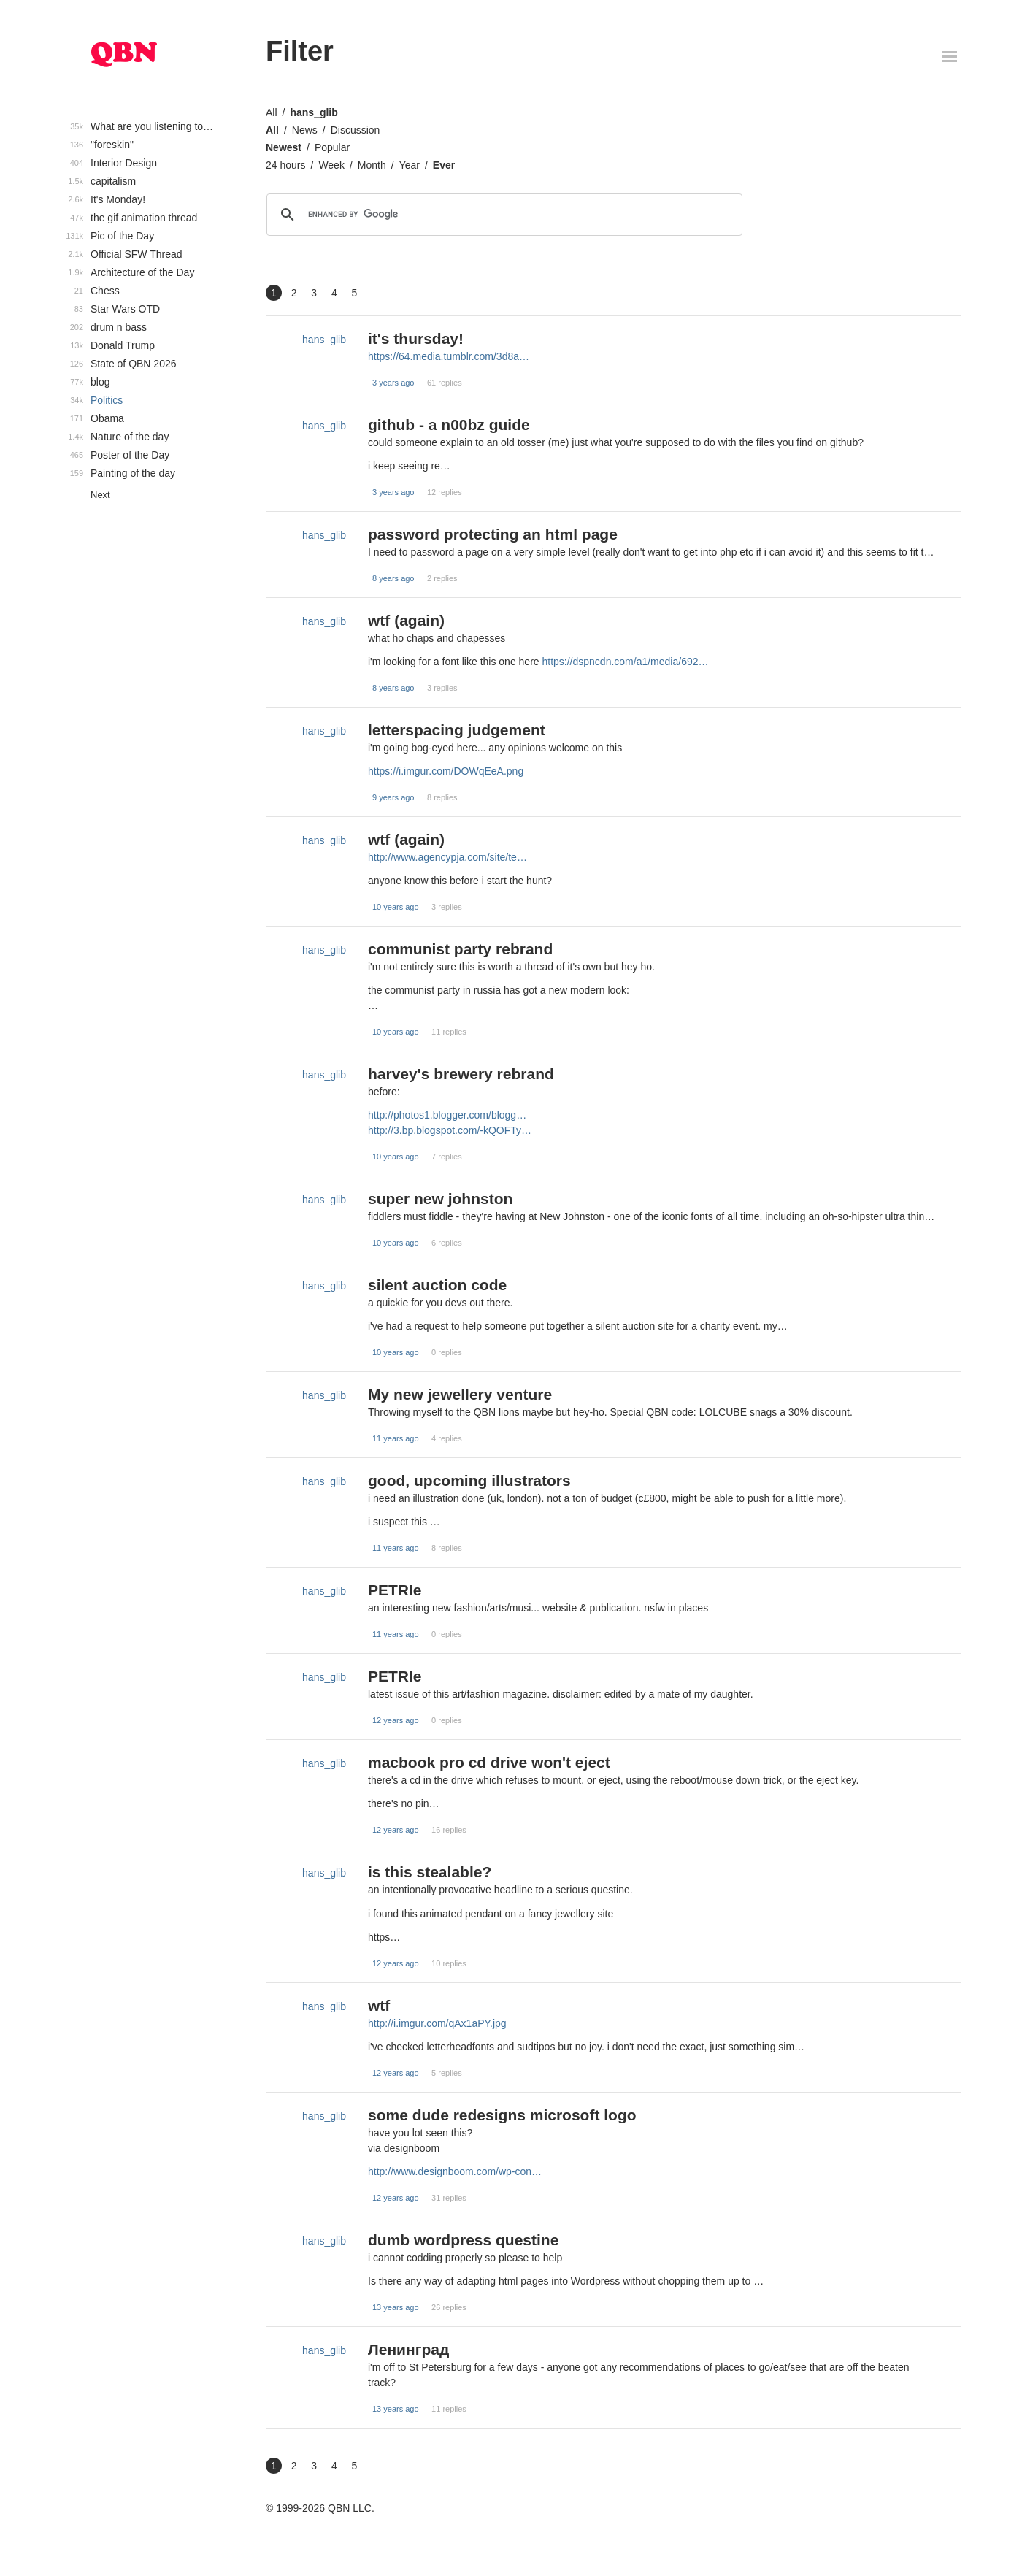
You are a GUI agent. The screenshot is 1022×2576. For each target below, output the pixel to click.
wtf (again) (406, 620)
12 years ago (395, 1720)
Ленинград (408, 2349)
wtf (379, 2005)
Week (331, 165)
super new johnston (440, 1198)
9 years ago (393, 797)
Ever (444, 165)
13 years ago (395, 2307)
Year (409, 165)
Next (100, 494)
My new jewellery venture (460, 1394)
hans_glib (313, 112)
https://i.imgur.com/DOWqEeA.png (445, 771)
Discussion (355, 130)
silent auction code (437, 1284)
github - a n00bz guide (449, 424)
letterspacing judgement (456, 729)
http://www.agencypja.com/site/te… (447, 857)
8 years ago (393, 578)
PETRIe (395, 1590)
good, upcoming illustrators (469, 1480)
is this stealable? (429, 1871)
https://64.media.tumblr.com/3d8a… (448, 356)
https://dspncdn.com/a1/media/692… (625, 661)
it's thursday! (416, 338)
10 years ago (395, 906)
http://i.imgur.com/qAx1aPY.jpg (437, 2023)
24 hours (285, 165)
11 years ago (395, 1438)
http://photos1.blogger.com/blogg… (447, 1115)
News (305, 130)
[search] (502, 214)
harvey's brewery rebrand (461, 1073)
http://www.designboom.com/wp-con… (455, 2171)
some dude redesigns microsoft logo (502, 2115)
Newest (283, 147)
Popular (332, 147)
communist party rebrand (460, 948)
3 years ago (393, 382)
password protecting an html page (493, 534)
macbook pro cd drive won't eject (489, 1762)
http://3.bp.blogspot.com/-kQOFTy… (449, 1130)
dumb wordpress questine (463, 2239)
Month (372, 165)
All (271, 112)
